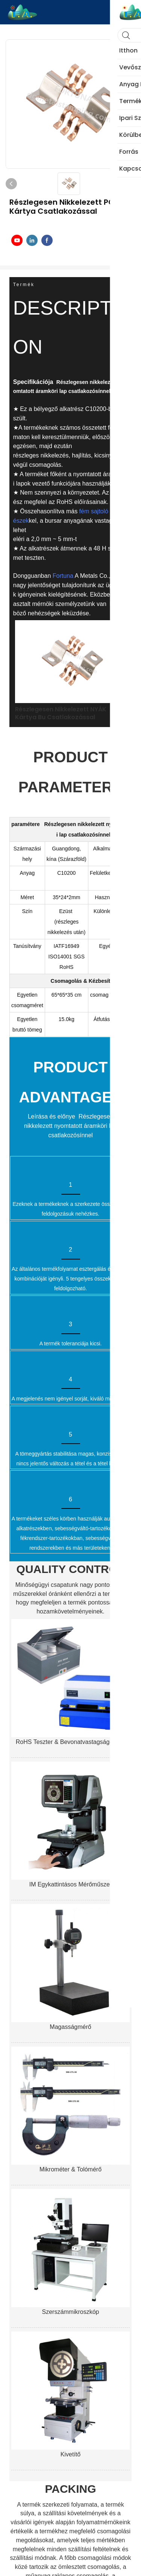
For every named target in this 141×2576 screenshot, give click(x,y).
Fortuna (63, 576)
